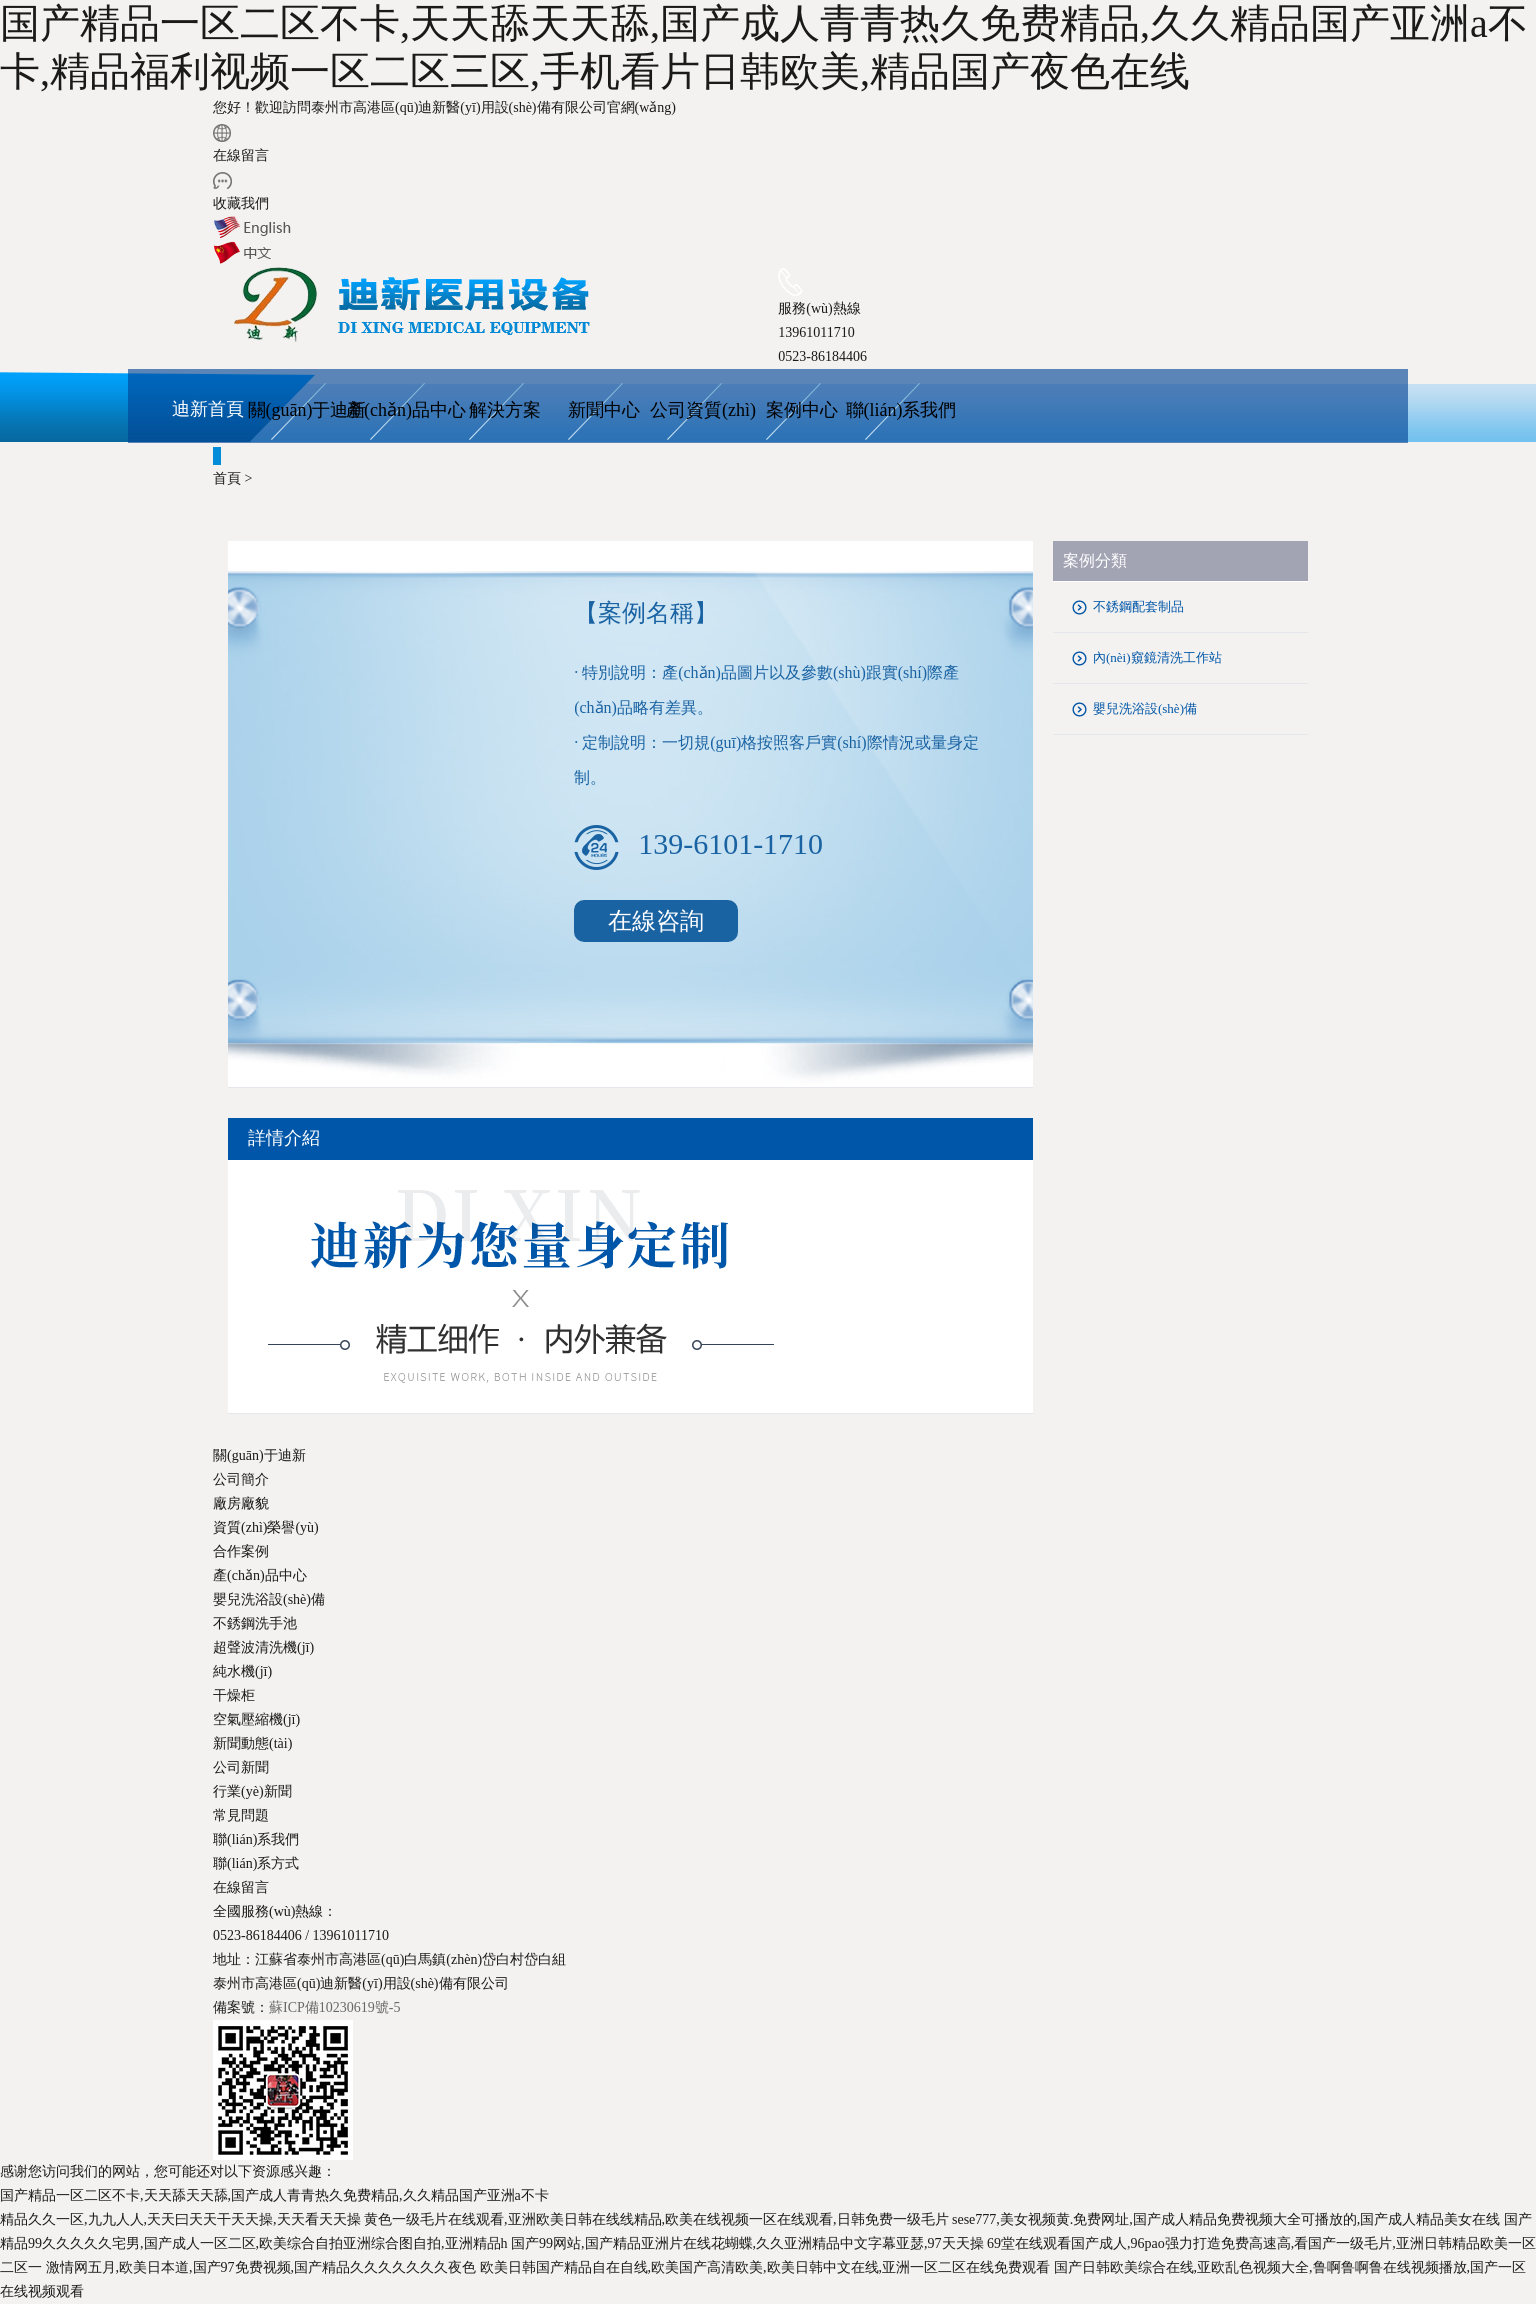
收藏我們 (241, 203)
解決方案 (505, 410)
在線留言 (241, 155)
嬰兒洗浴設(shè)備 (1145, 708)
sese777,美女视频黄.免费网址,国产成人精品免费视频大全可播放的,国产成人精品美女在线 (1226, 2219)
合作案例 (241, 1551)
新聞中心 (604, 410)
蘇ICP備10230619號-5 (334, 2007)
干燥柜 (234, 1695)
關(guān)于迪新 (307, 410)
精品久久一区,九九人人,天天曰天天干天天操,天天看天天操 (180, 2219)
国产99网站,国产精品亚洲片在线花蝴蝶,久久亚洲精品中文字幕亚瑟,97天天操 (747, 2243)
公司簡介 (241, 1479)
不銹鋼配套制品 (1138, 606)
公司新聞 (241, 1767)
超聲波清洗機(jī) (263, 1647)
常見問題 (241, 1815)
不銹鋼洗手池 (255, 1623)
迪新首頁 (208, 409)
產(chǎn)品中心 (406, 410)
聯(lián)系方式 (256, 1863)
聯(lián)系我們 (901, 410)
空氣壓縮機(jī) (256, 1719)
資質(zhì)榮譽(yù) (266, 1527)
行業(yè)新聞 (252, 1791)
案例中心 (802, 410)
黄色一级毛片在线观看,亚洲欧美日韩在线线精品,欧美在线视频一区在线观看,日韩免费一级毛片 (656, 2219)
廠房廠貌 (241, 1503)
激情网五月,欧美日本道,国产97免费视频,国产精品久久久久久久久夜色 (261, 2267)
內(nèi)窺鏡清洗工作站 (1157, 657)
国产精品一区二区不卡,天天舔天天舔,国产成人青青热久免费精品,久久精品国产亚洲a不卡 (274, 2195)
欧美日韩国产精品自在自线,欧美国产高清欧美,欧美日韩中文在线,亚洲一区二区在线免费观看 (765, 2267)
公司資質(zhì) (703, 410)
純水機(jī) (242, 1671)
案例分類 (1095, 560)
